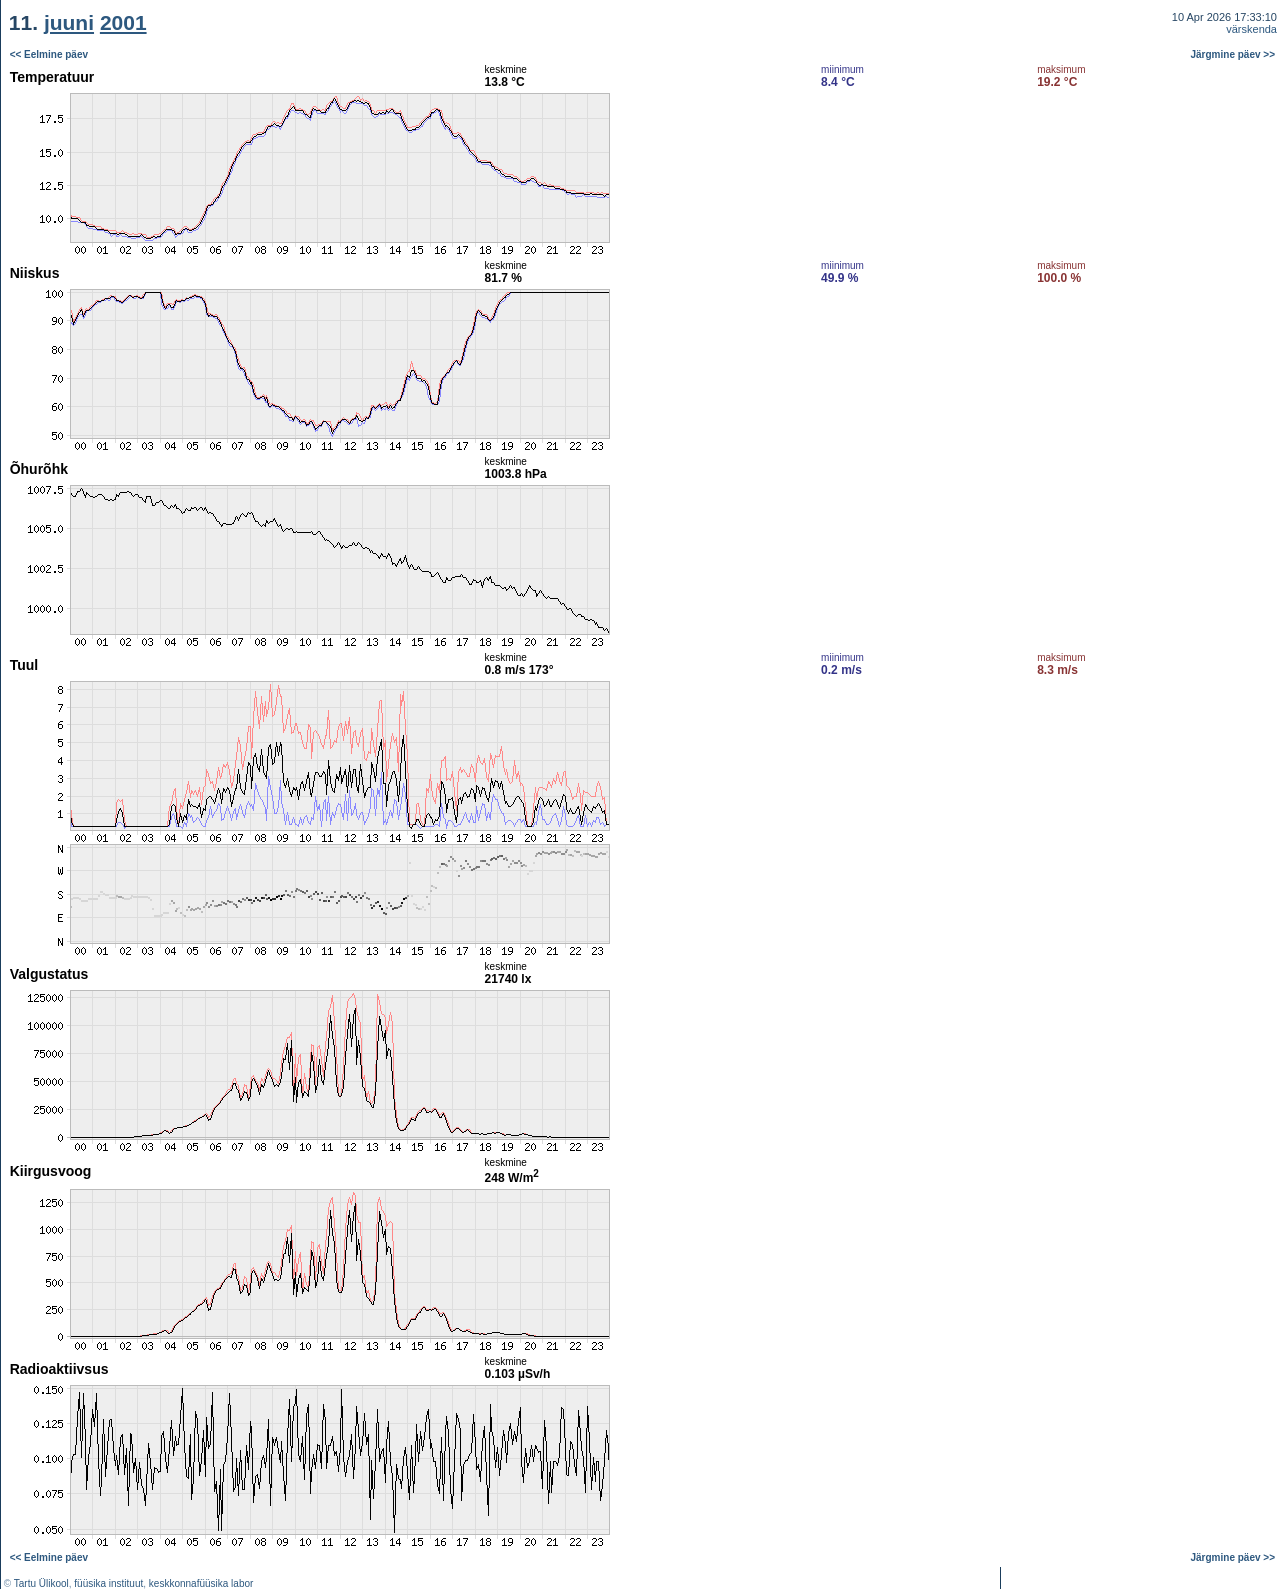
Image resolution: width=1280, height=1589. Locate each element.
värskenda (1251, 29)
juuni (69, 22)
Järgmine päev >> (1233, 54)
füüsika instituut (108, 1583)
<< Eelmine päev (49, 54)
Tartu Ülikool (41, 1583)
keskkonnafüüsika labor (201, 1583)
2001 (123, 22)
